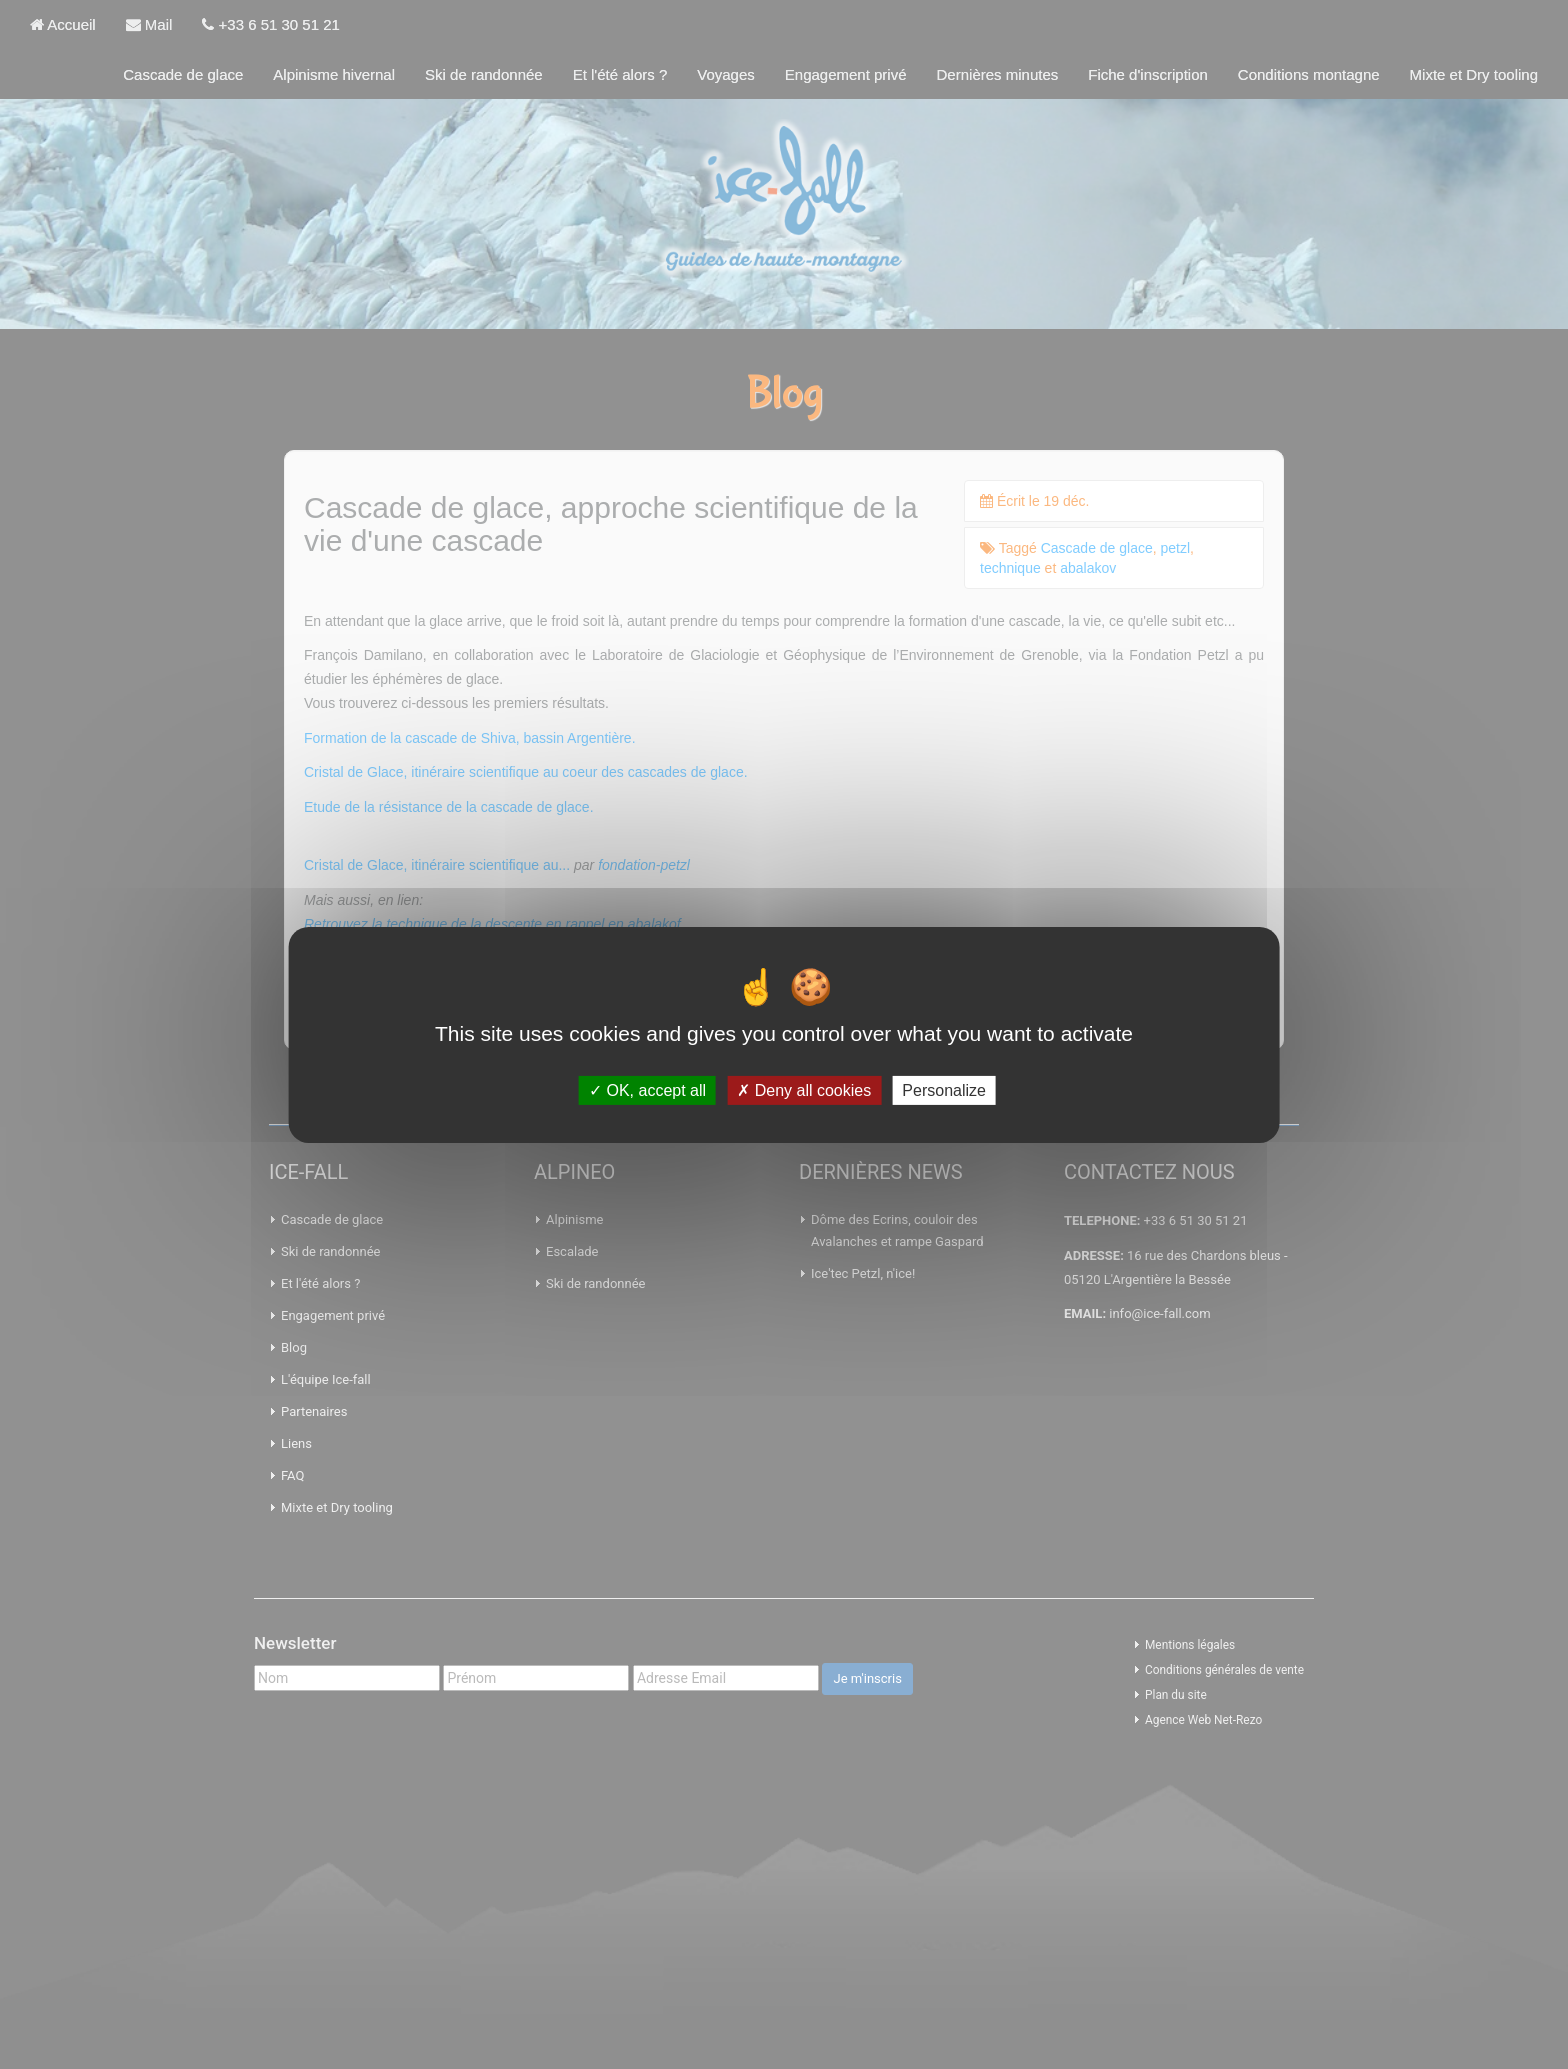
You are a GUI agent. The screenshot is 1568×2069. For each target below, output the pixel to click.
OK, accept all (647, 1089)
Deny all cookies (804, 1089)
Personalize (944, 1089)
